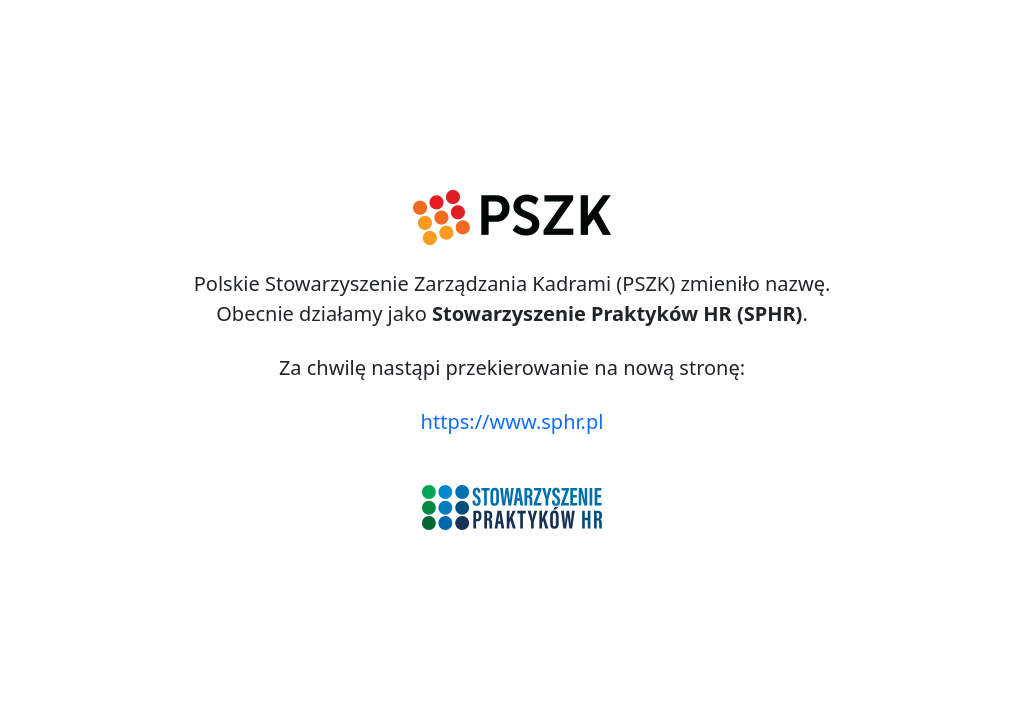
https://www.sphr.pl (512, 421)
